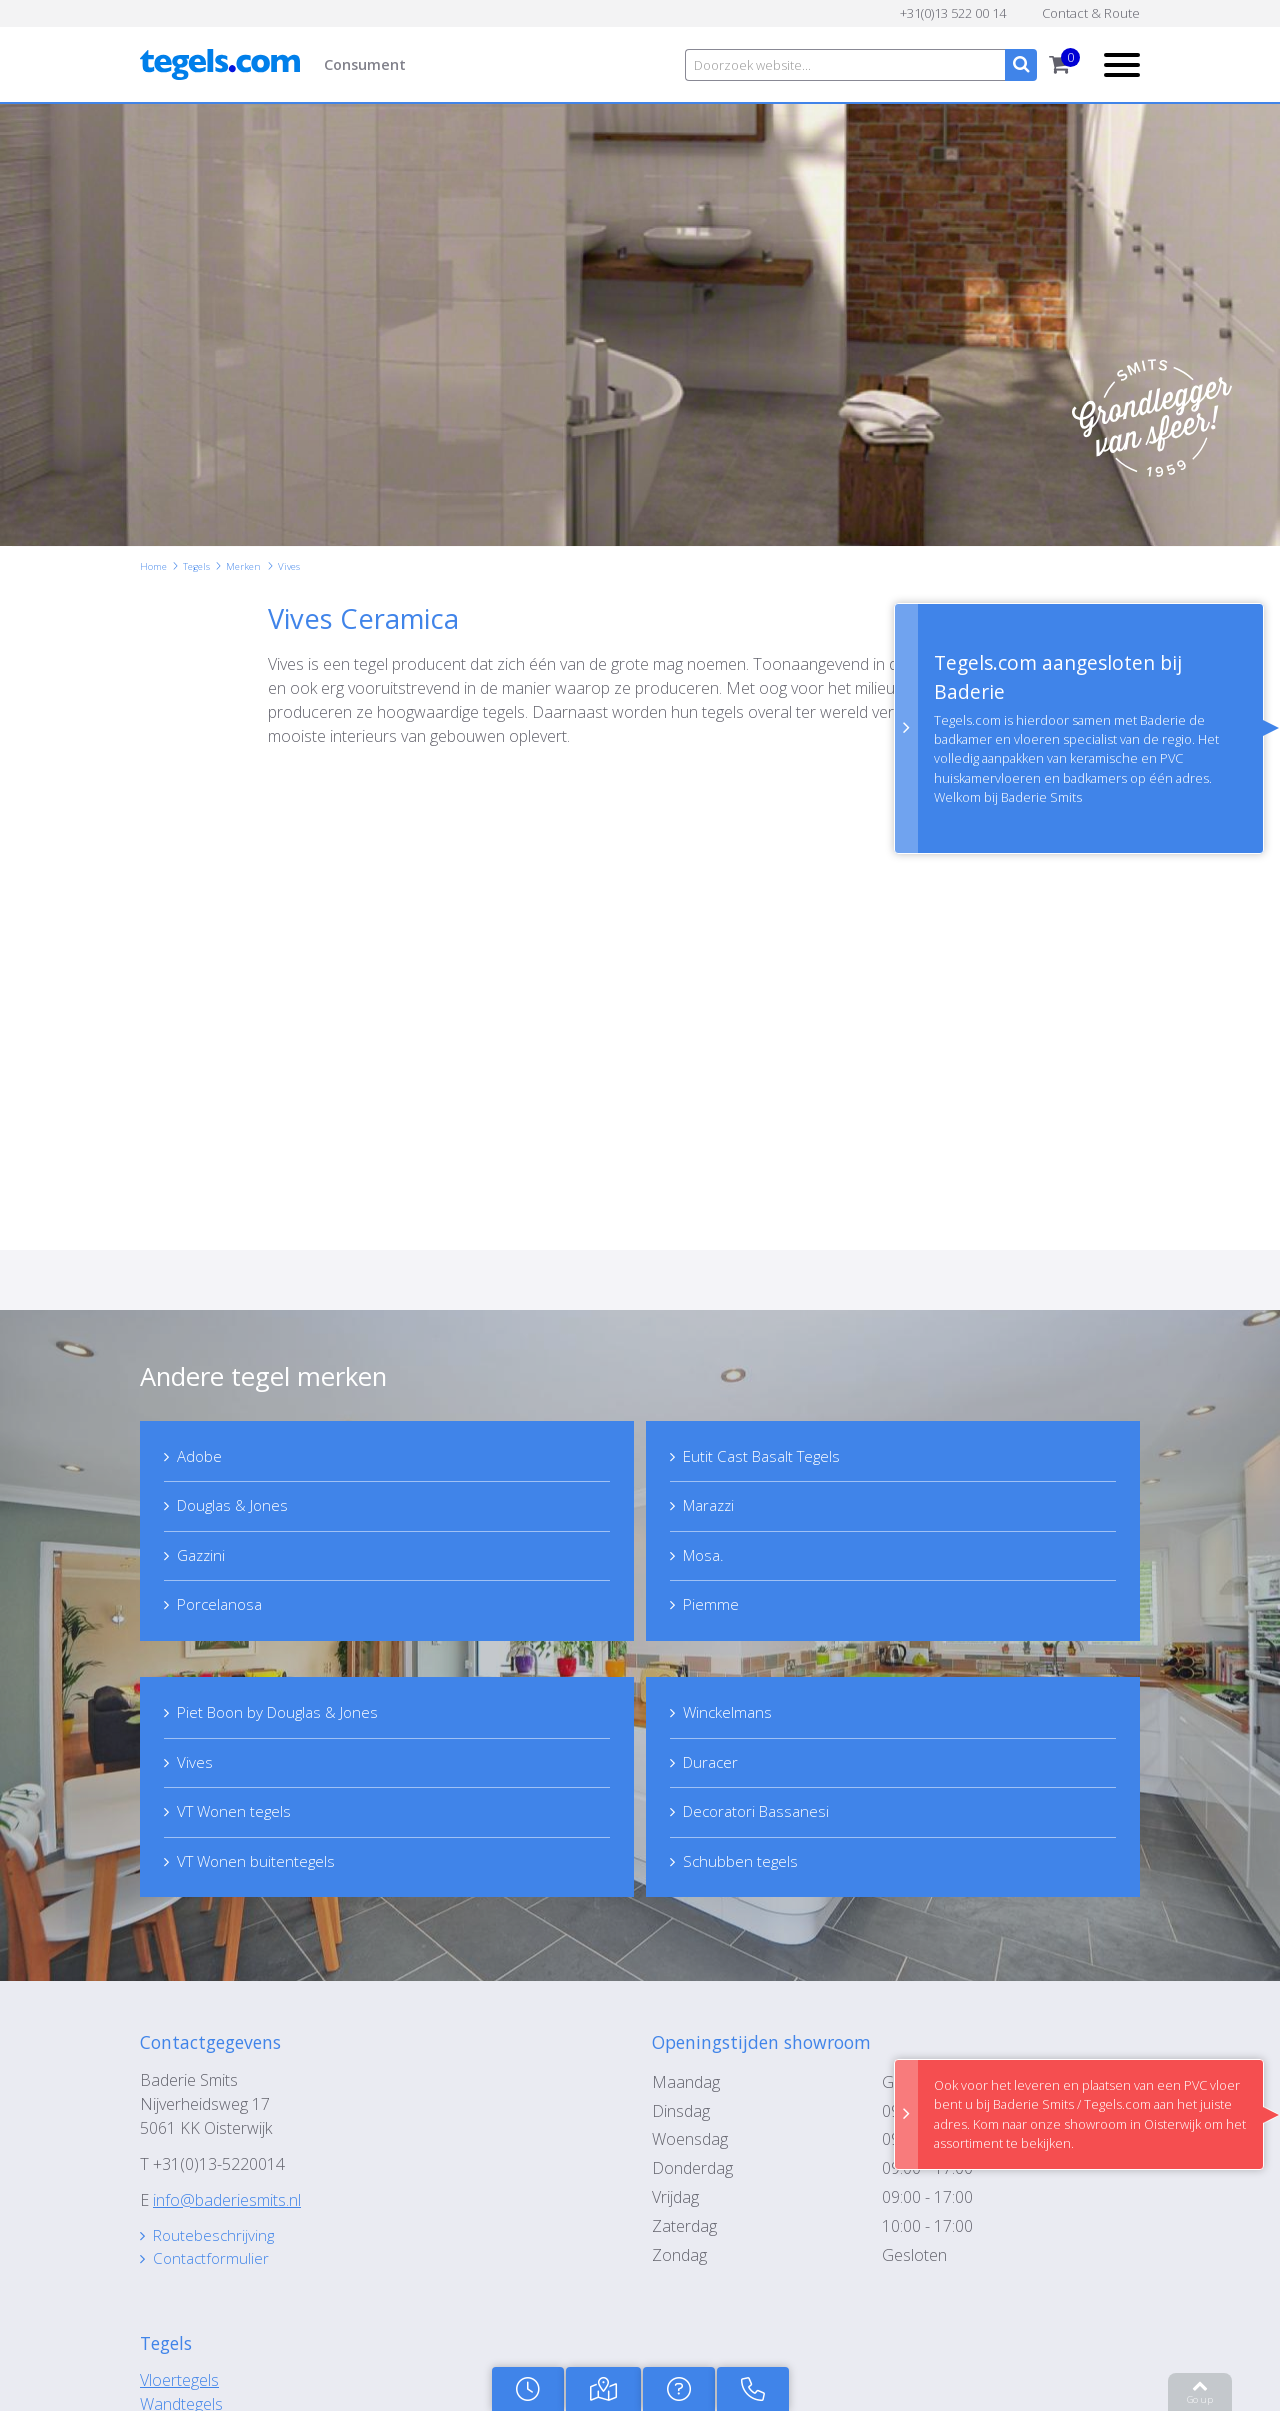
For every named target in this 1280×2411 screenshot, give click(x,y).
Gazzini (204, 1556)
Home (153, 566)
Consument (365, 64)
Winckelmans (730, 1714)
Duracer (713, 1764)
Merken (243, 566)
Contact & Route (1091, 13)
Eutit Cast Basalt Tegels (767, 1456)
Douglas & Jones (237, 1506)
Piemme (712, 1606)
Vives (289, 566)
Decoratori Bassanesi (762, 1814)
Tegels (196, 566)
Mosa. (706, 1556)
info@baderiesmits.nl (227, 2203)
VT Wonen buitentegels (259, 1864)
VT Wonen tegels (237, 1814)
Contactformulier (214, 2263)
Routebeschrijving (216, 2239)
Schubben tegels (742, 1864)
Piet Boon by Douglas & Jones (285, 1714)
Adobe (201, 1456)
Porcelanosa (223, 1606)
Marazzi (713, 1506)
